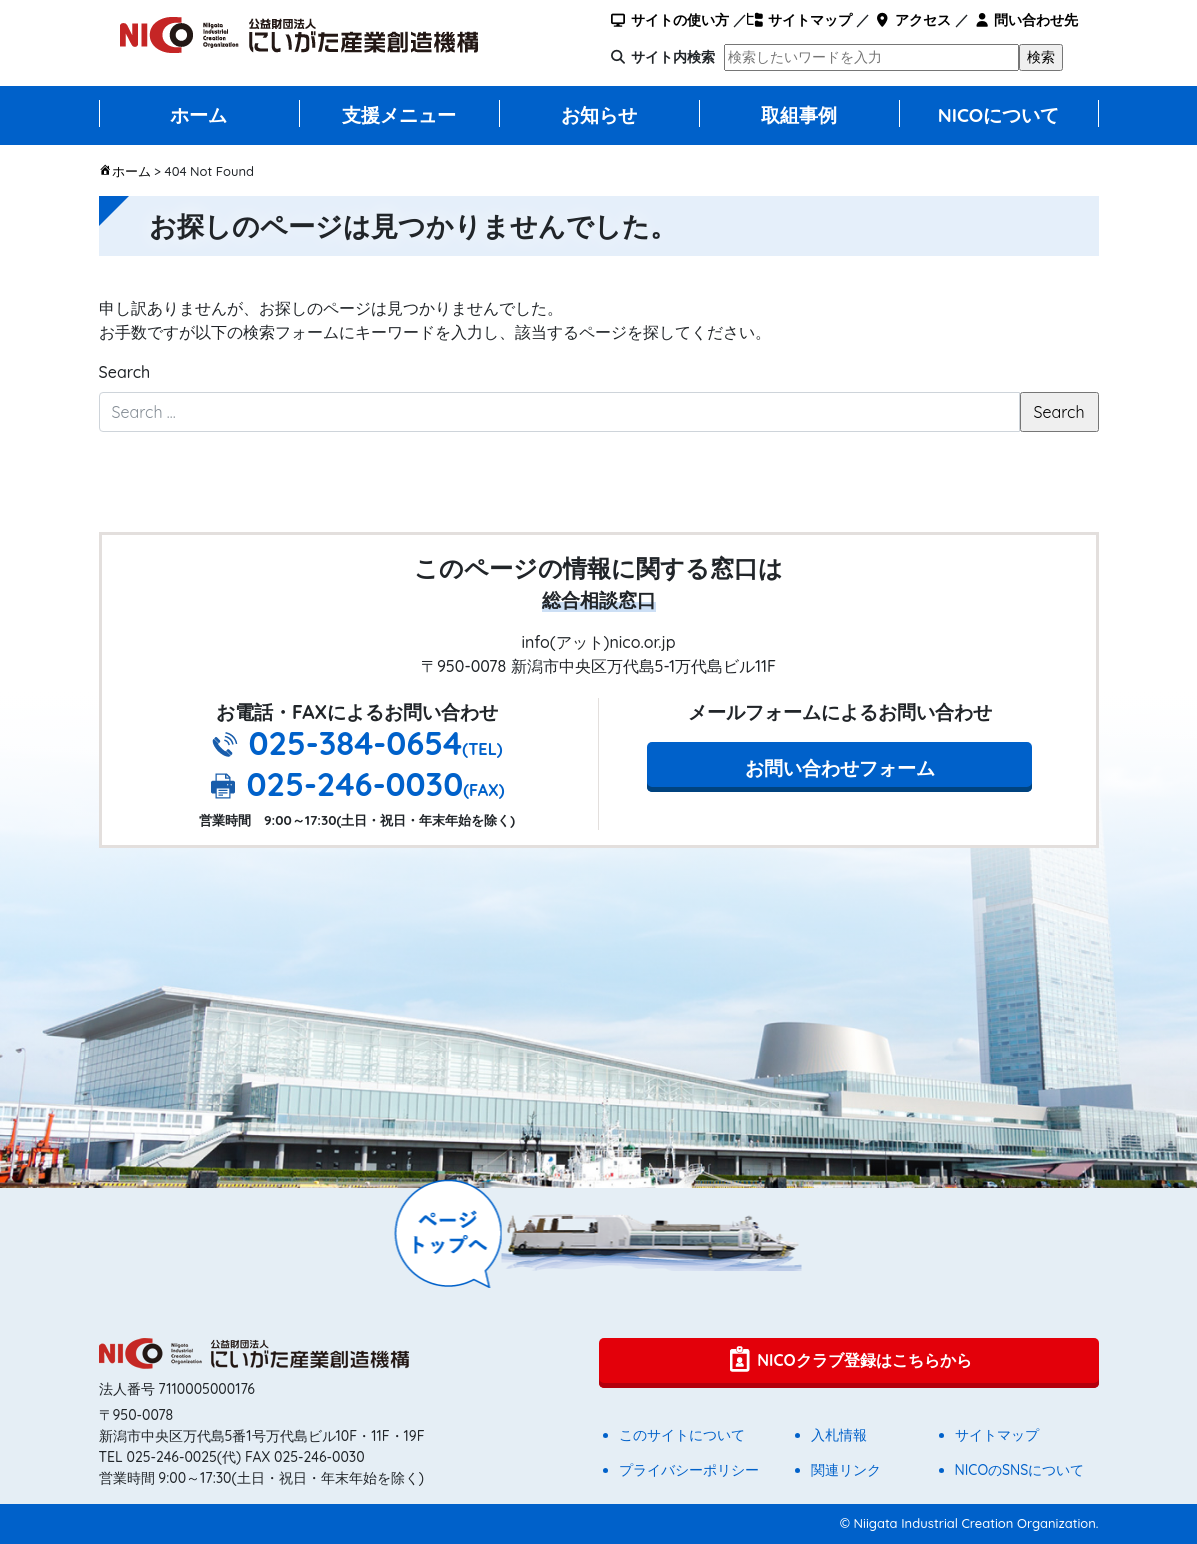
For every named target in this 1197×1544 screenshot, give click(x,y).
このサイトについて (682, 1435)
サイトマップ (799, 20)
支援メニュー (399, 115)
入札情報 (839, 1435)
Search (125, 372)
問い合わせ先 (1025, 20)
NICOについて (999, 115)
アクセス (912, 20)
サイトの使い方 (668, 20)
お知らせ (599, 115)
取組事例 (799, 115)
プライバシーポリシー (689, 1470)
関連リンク (846, 1470)
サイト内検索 (673, 57)
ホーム (198, 115)
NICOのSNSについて (1020, 1470)
